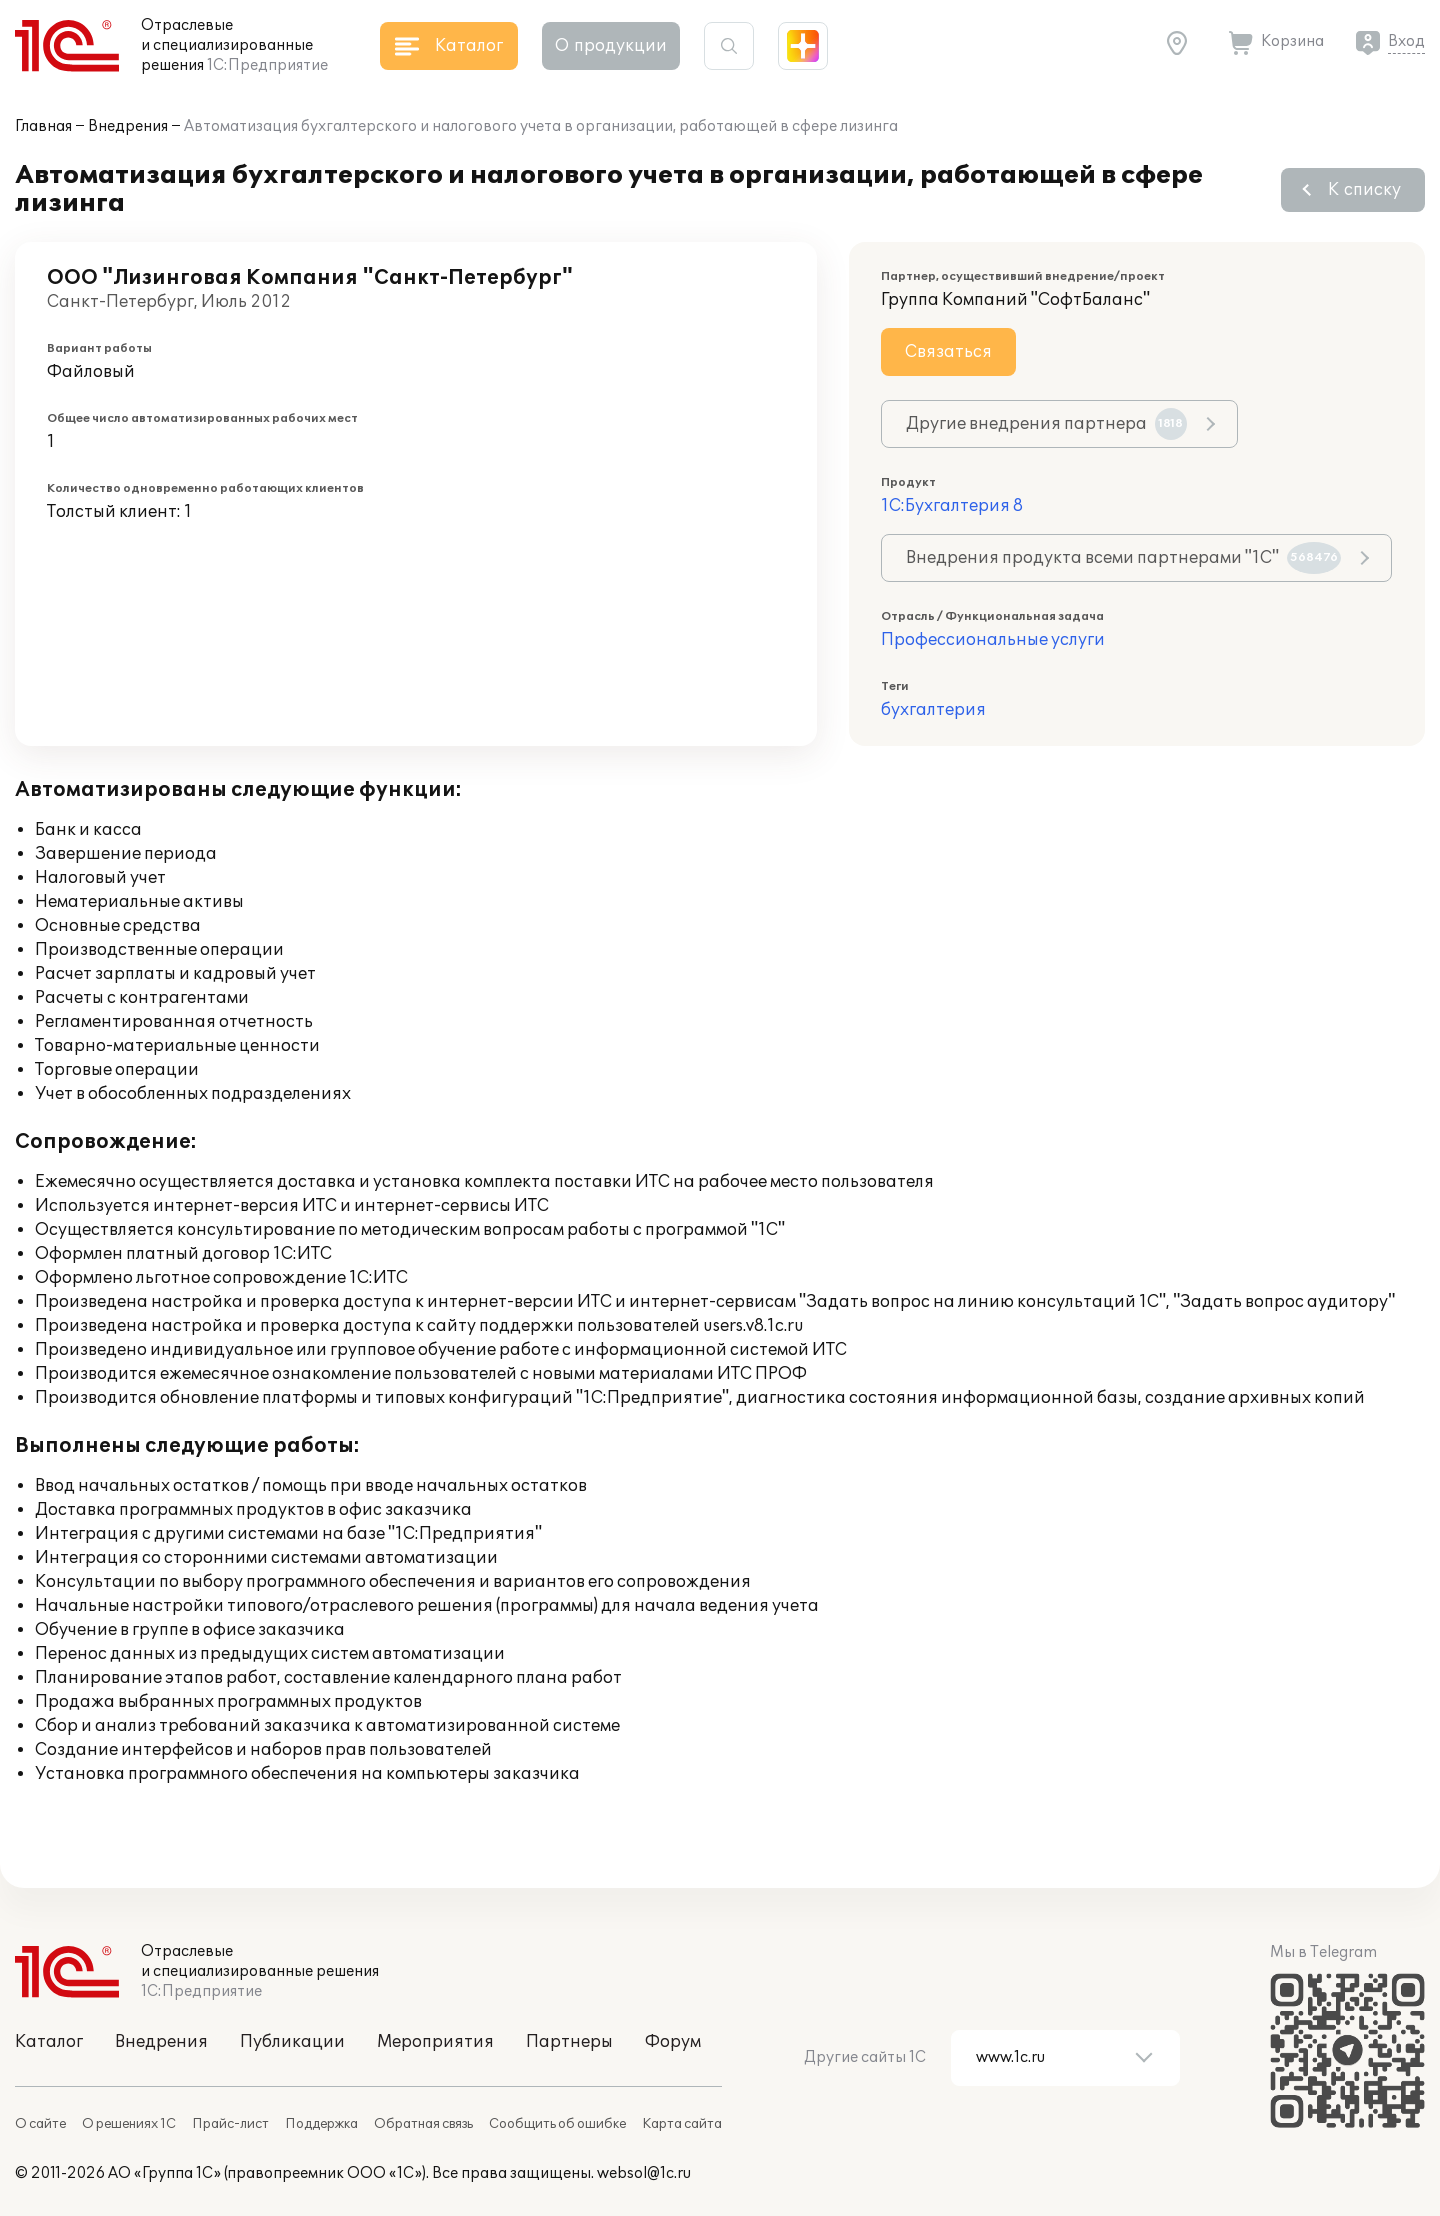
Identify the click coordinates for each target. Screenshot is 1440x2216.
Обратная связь (423, 2124)
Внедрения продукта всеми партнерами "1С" (1123, 558)
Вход (1406, 41)
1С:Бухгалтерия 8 (952, 506)
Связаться (948, 352)
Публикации (292, 2042)
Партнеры (569, 2042)
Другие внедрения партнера (1046, 424)
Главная (43, 126)
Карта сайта (682, 2124)
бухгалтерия (933, 710)
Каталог (49, 2042)
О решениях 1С (129, 2124)
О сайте (40, 2124)
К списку (1364, 190)
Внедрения (128, 126)
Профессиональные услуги (993, 640)
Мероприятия (435, 2042)
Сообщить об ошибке (557, 2124)
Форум (673, 2042)
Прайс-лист (230, 2124)
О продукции (611, 46)
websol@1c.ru (644, 2173)
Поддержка (321, 2124)
